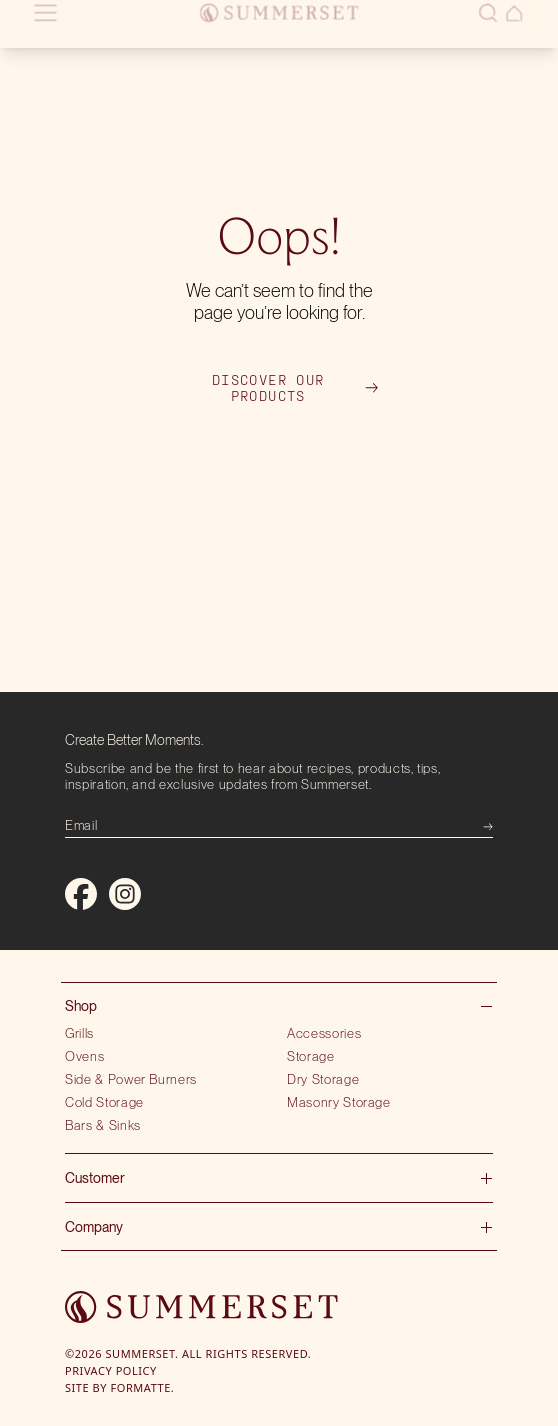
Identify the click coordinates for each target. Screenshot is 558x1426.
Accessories (324, 1033)
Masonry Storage (339, 1102)
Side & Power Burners (131, 1079)
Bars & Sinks (103, 1125)
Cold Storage (104, 1102)
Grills (79, 1033)
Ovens (84, 1056)
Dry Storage (323, 1079)
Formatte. (143, 1387)
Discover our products (295, 388)
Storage (311, 1056)
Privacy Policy (111, 1370)
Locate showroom (156, 32)
